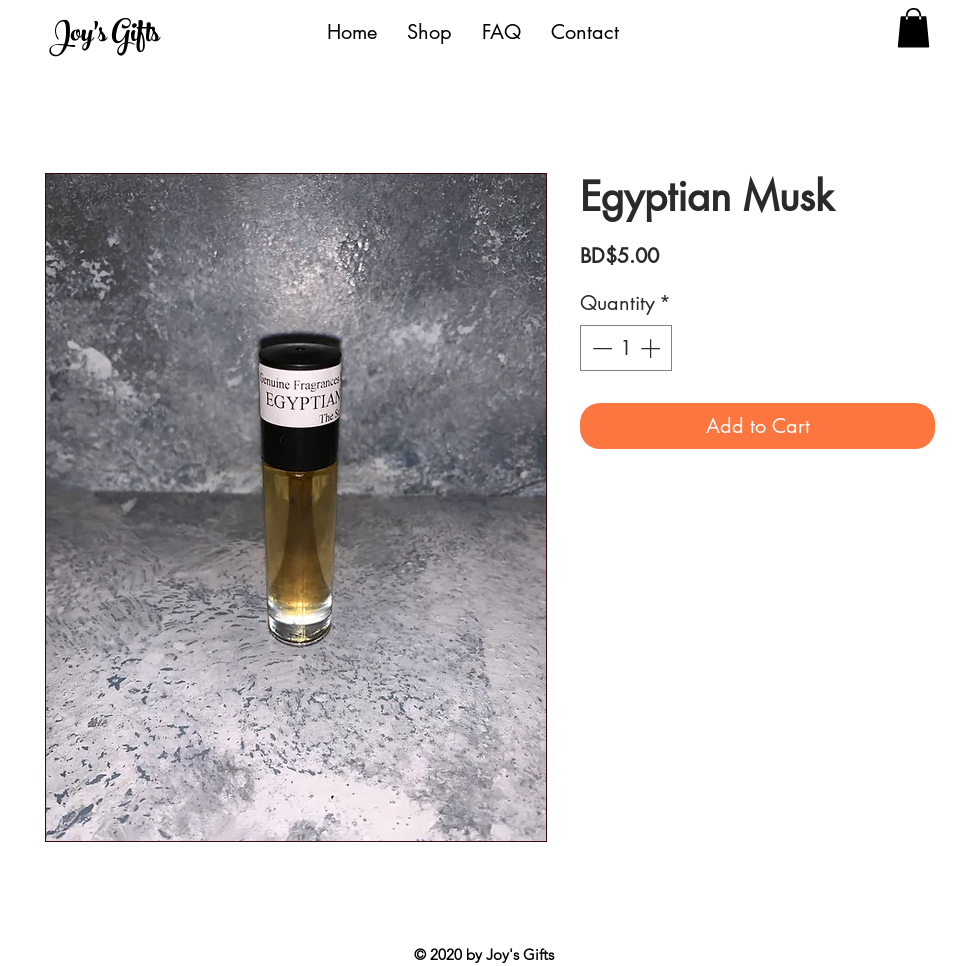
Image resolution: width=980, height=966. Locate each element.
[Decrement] (600, 348)
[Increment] (652, 348)
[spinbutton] (626, 348)
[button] (913, 27)
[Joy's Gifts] (141, 36)
